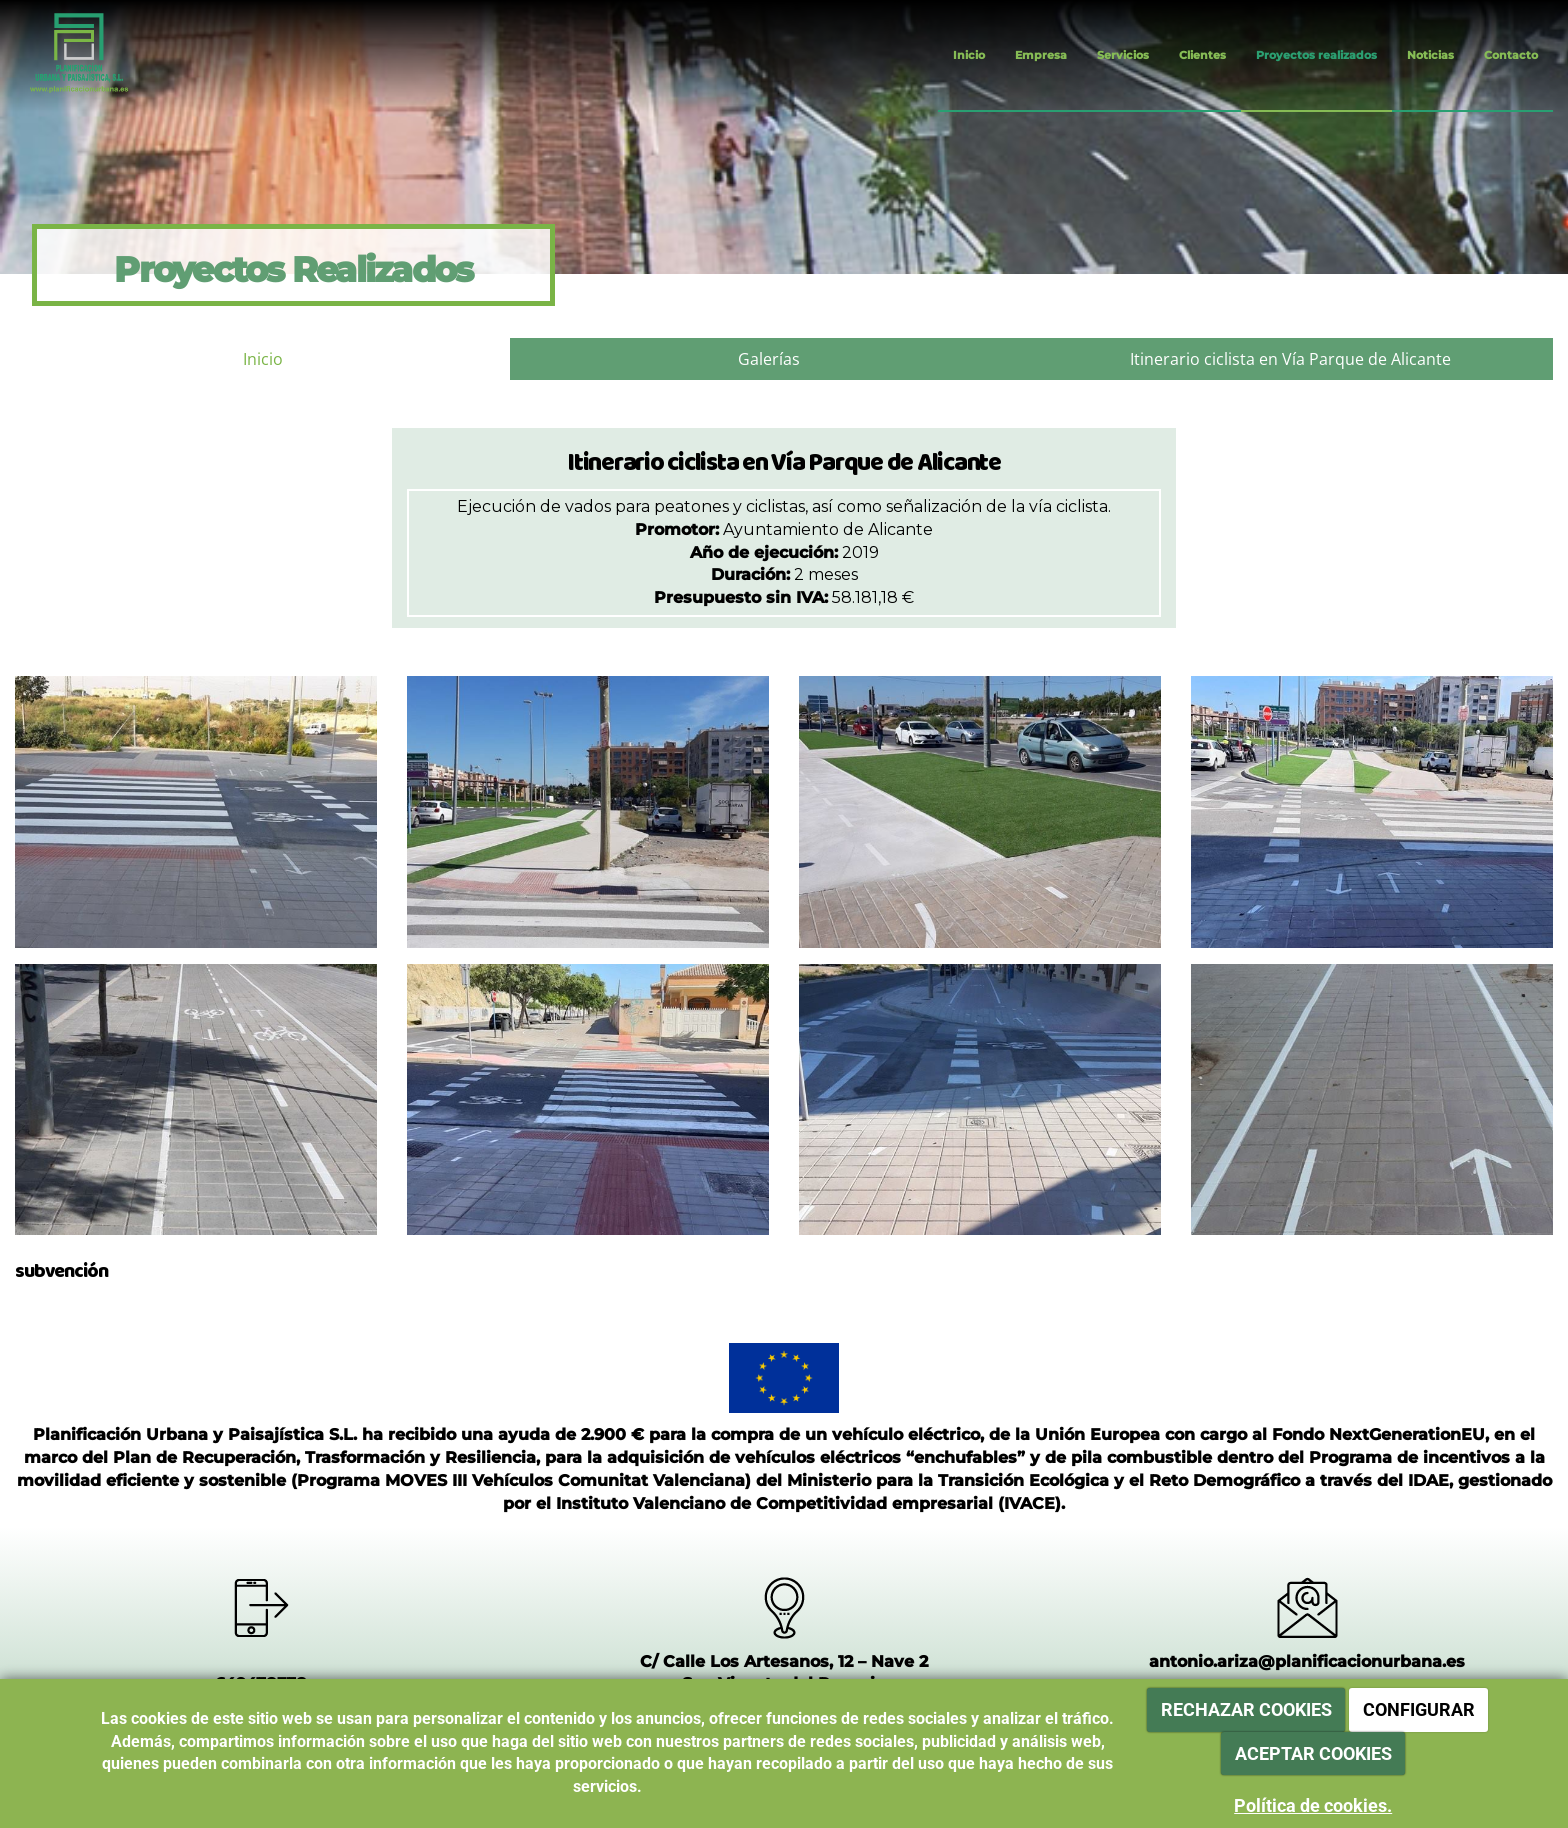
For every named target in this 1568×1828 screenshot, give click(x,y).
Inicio (969, 55)
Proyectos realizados (1316, 55)
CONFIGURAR (1419, 1709)
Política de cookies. (1313, 1805)
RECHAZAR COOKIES (1246, 1709)
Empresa (1041, 55)
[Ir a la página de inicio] (62, 55)
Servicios (1123, 55)
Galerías (769, 359)
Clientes (1202, 55)
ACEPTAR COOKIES (1313, 1753)
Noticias (1430, 55)
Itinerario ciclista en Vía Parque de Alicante (1290, 359)
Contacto (1511, 55)
